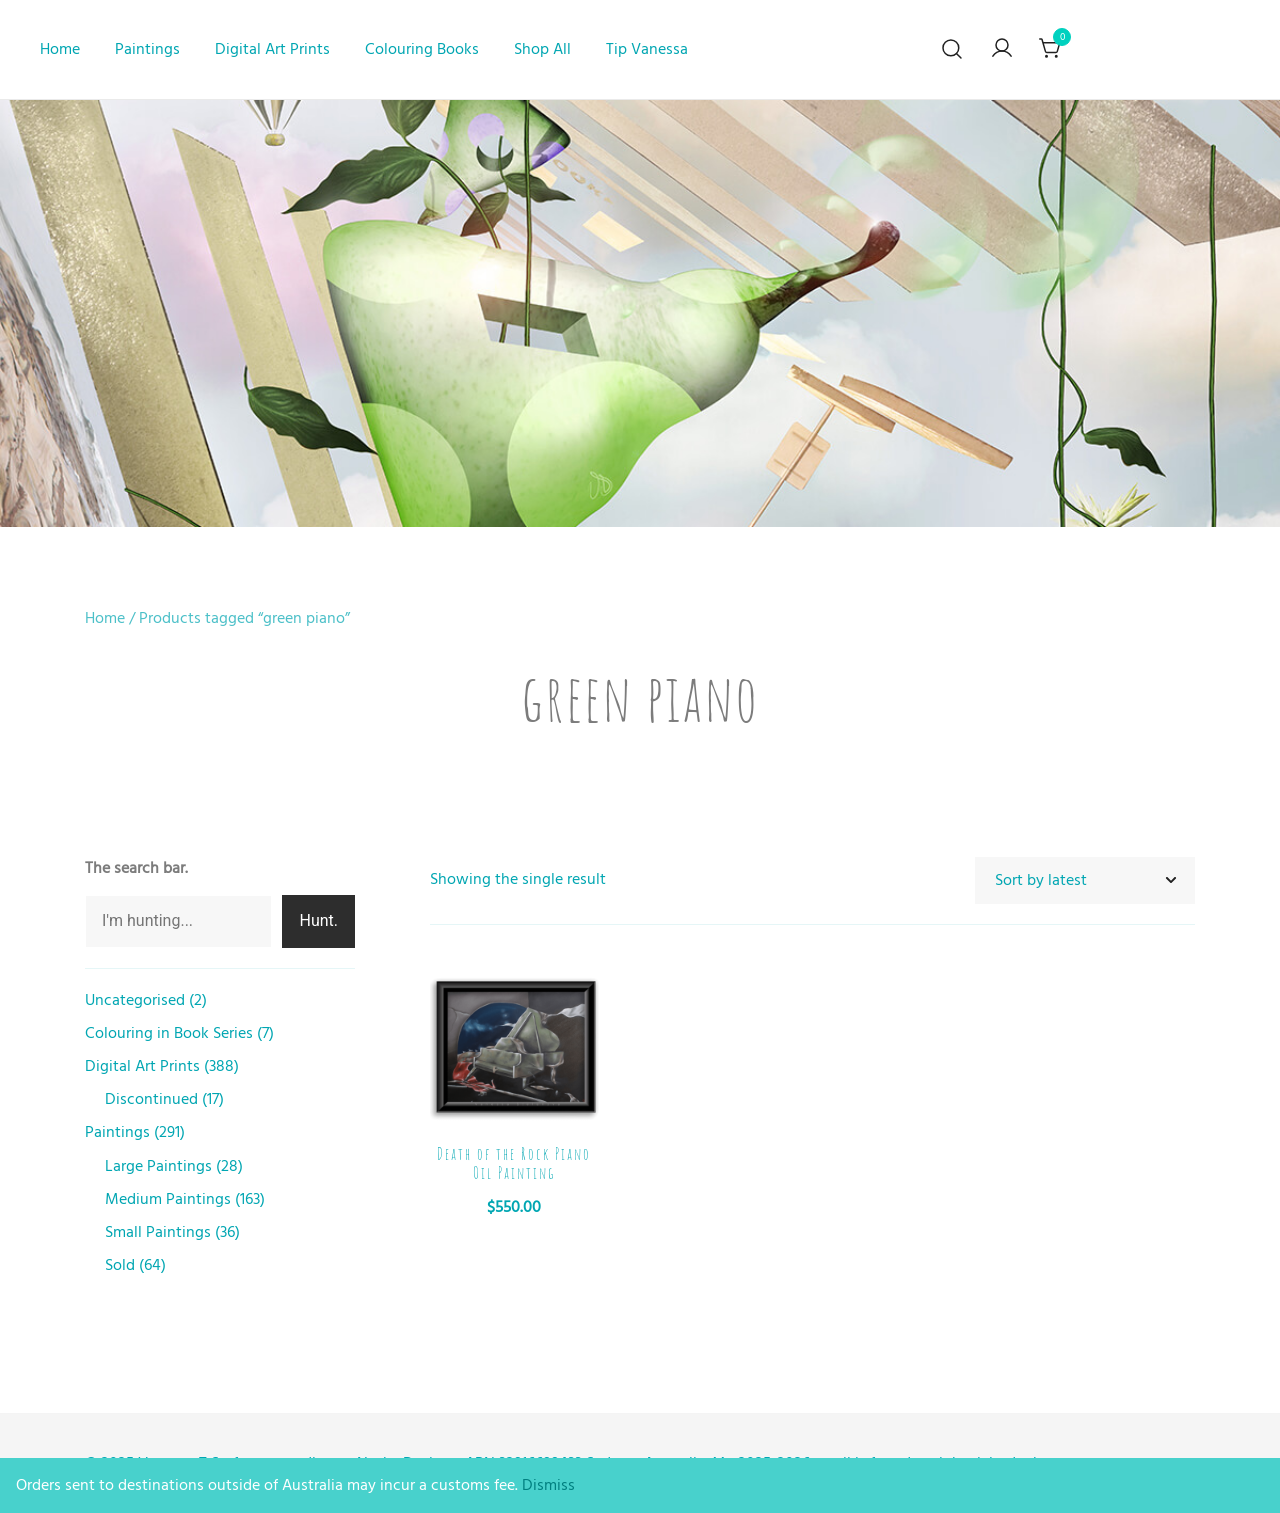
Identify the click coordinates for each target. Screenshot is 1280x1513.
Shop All (542, 49)
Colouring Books (422, 49)
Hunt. (318, 920)
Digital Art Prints (272, 49)
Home (60, 49)
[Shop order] (1085, 880)
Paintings (147, 49)
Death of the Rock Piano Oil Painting (514, 1163)
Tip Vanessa (647, 49)
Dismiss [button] (548, 1485)
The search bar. (136, 868)
